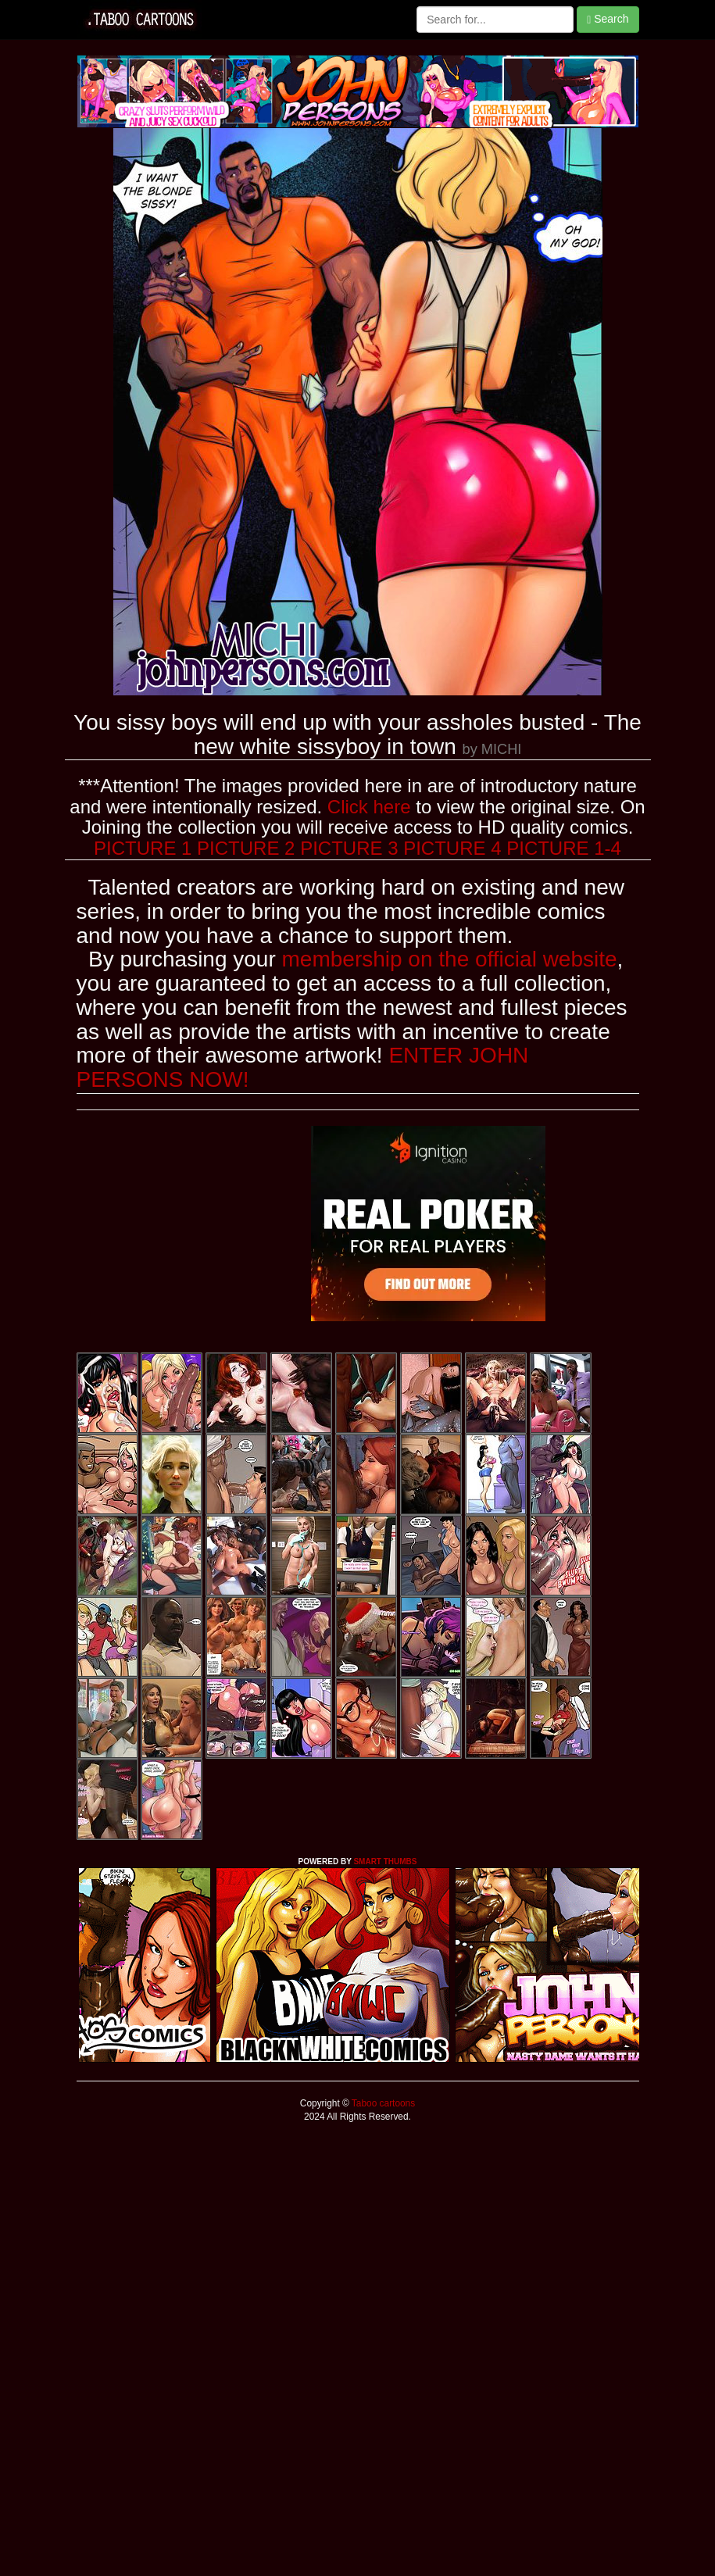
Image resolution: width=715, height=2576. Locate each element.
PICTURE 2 (246, 848)
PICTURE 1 (142, 848)
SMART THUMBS (384, 1861)
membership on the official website (449, 959)
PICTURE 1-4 (563, 848)
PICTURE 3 (349, 848)
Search (607, 19)
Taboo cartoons (382, 2103)
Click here (369, 806)
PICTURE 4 (452, 848)
